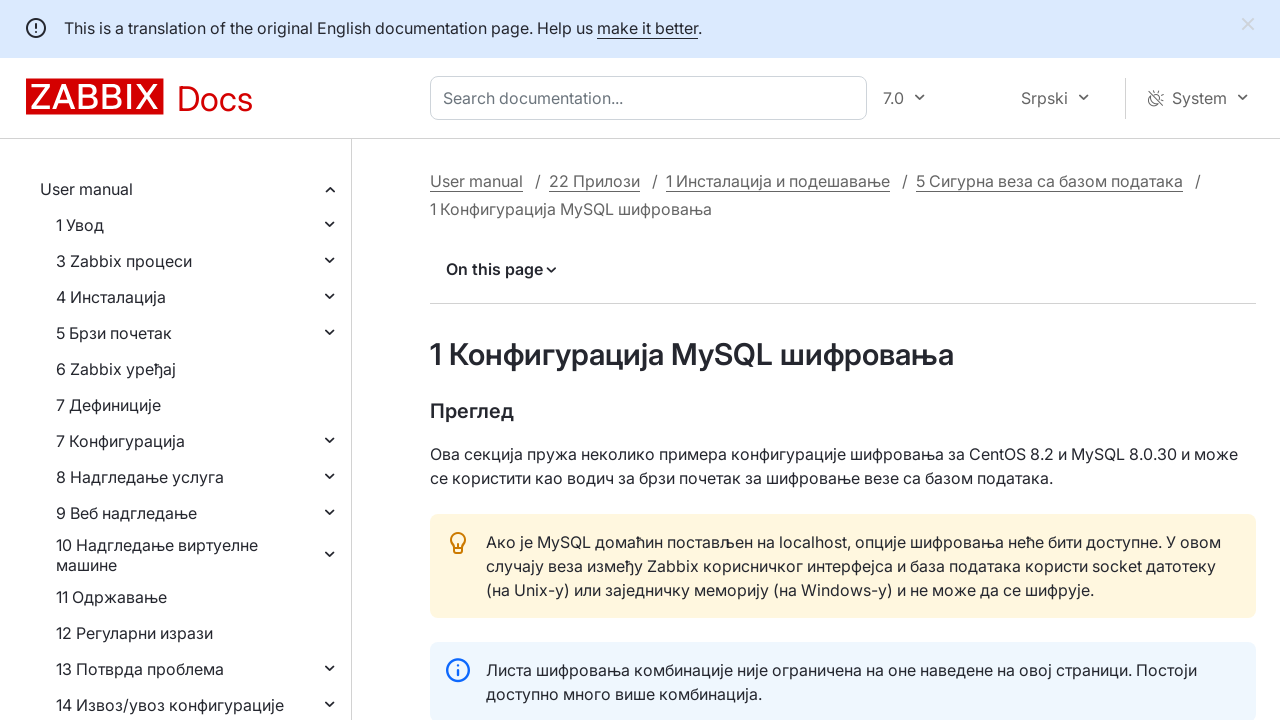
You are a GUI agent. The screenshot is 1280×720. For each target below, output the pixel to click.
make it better (647, 28)
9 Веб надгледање (126, 513)
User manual (86, 189)
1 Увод (80, 225)
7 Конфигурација (120, 441)
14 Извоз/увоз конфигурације (170, 705)
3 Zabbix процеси (124, 261)
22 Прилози (594, 181)
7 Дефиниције (108, 405)
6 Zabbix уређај (116, 369)
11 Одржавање (111, 597)
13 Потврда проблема (140, 669)
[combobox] (652, 98)
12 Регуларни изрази (134, 633)
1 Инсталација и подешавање (778, 181)
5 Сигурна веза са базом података (1049, 181)
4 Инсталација (111, 297)
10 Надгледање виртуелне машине (157, 555)
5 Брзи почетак (114, 333)
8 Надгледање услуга (140, 477)
